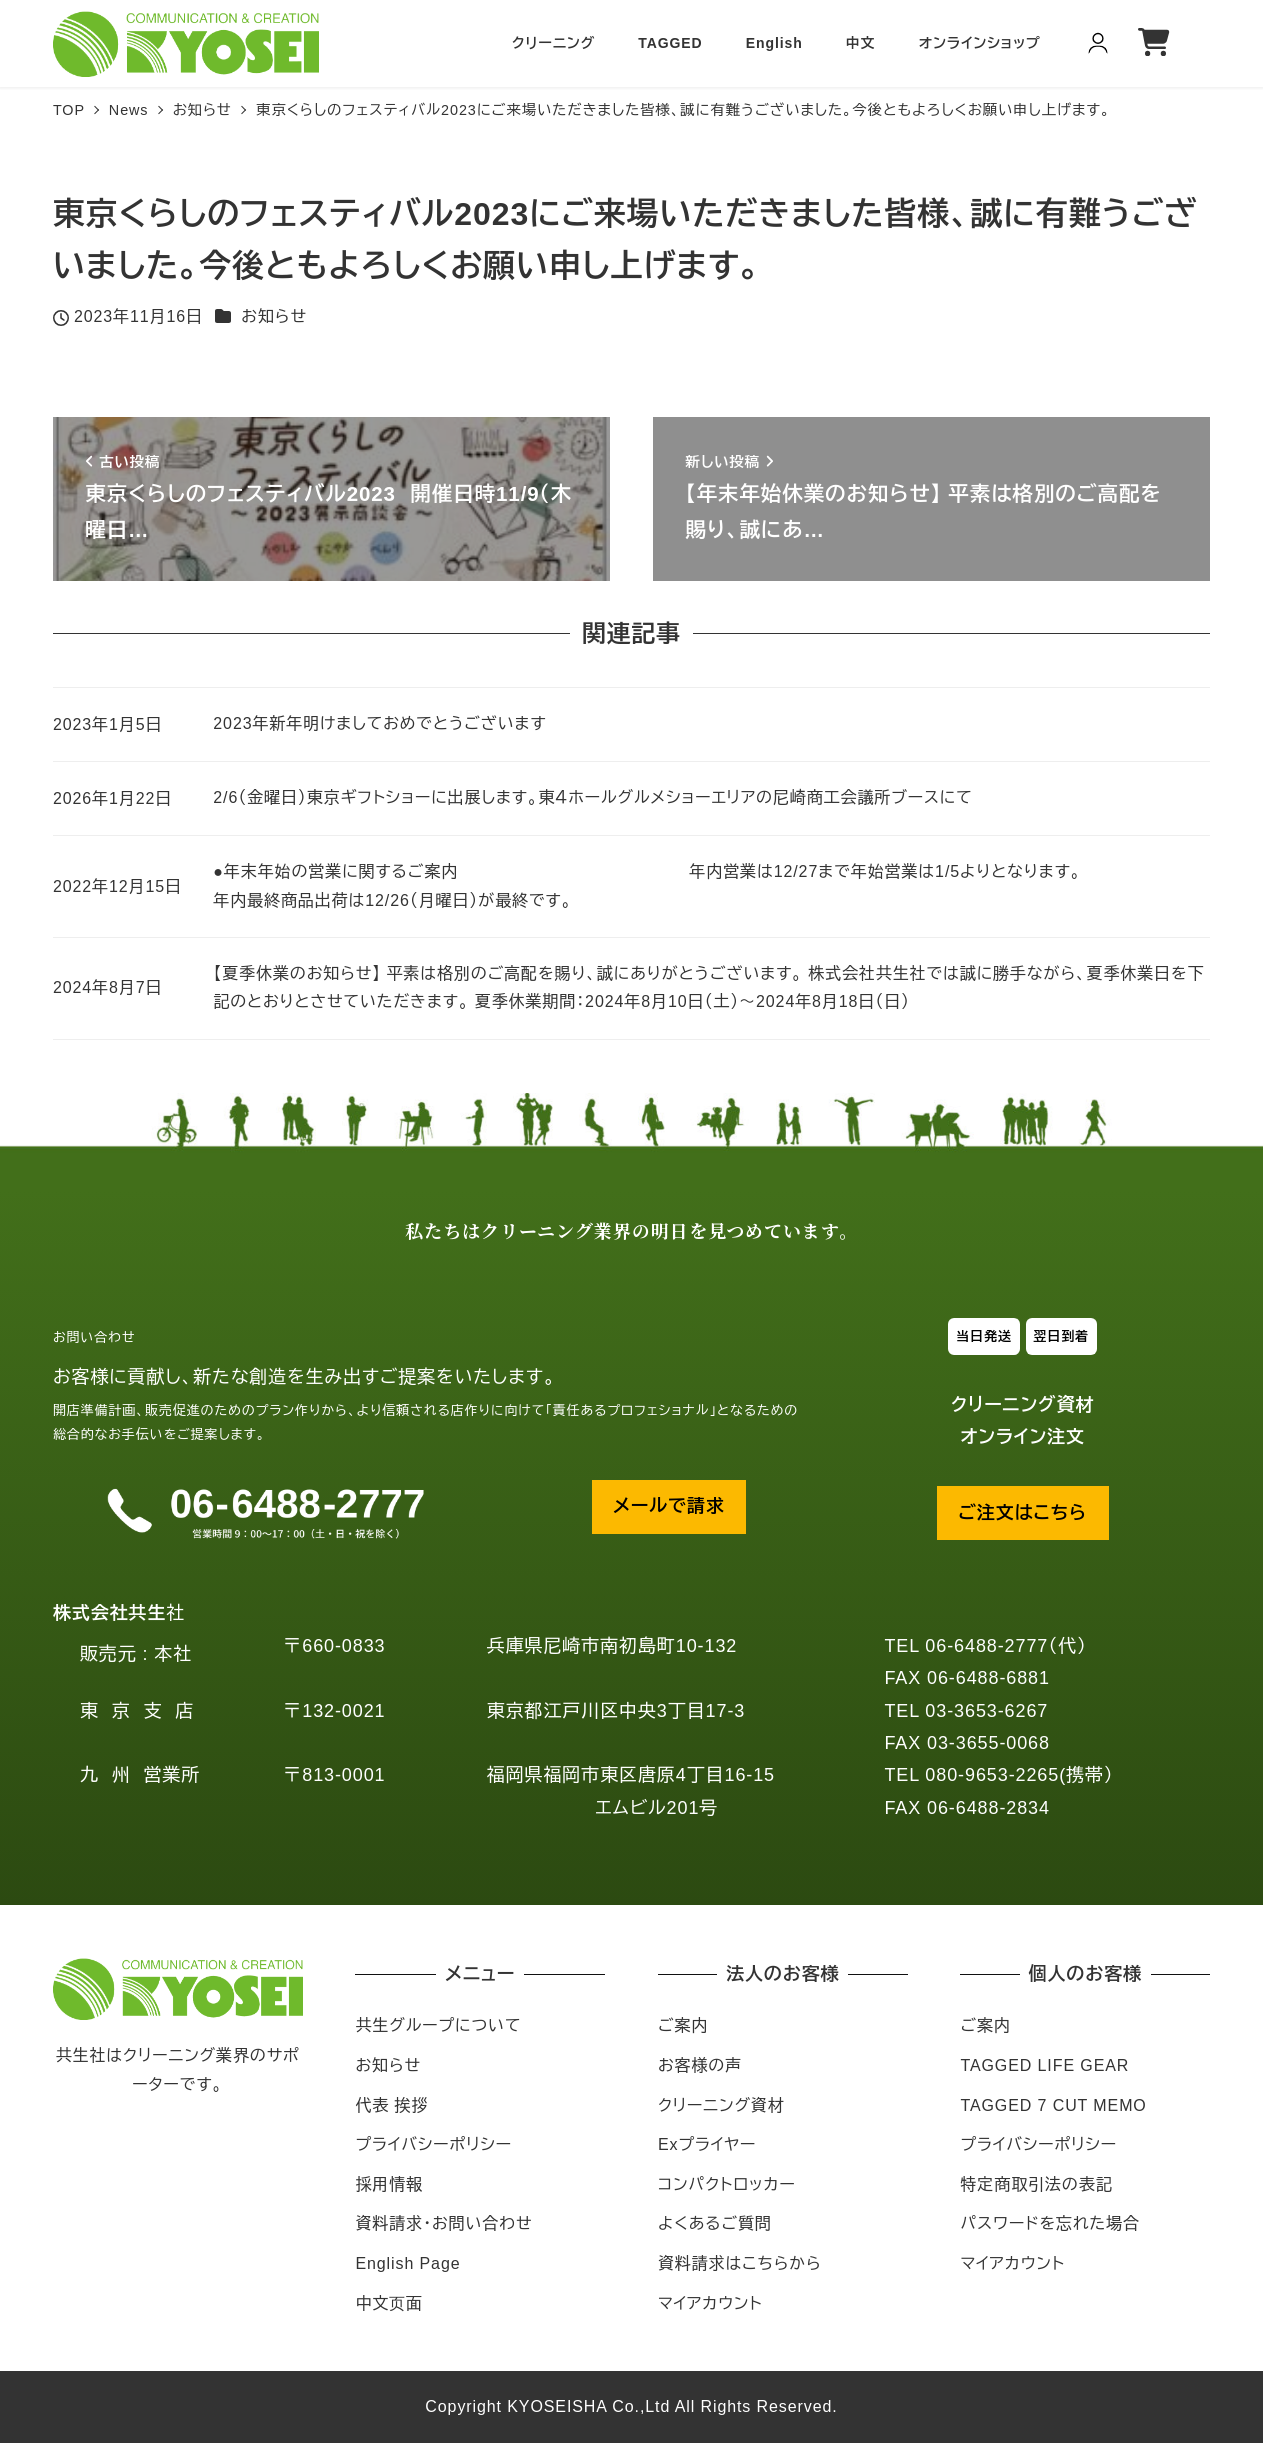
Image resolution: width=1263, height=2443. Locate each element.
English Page (407, 2263)
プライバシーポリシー (433, 2144)
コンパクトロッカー (727, 2184)
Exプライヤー (707, 2144)
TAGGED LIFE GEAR (1044, 2065)
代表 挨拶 (391, 2105)
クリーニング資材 (721, 2105)
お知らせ (274, 316)
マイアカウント (710, 2303)
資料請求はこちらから (740, 2263)
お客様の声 (700, 2065)
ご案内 (683, 2025)
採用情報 (389, 2184)
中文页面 (389, 2303)
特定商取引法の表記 (1036, 2184)
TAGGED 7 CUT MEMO (1053, 2105)
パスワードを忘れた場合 (1050, 2223)
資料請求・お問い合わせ (443, 2223)
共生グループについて (438, 2025)
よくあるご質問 (715, 2223)
